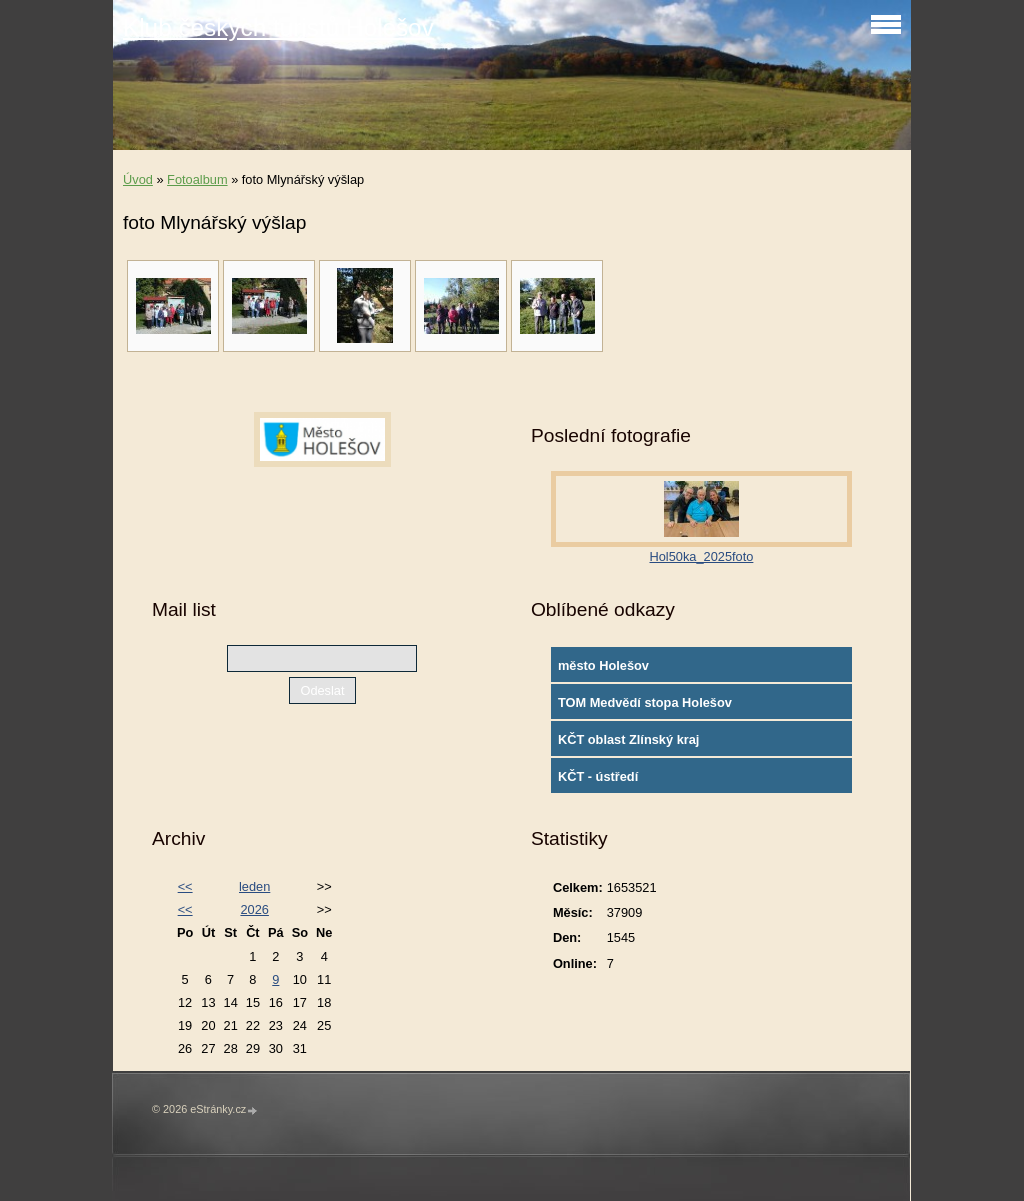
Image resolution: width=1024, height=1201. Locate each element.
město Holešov (603, 665)
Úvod (138, 179)
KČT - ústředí (598, 776)
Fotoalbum (197, 179)
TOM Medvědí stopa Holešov (645, 702)
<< (185, 886)
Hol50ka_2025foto (702, 556)
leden (254, 886)
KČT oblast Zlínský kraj (629, 739)
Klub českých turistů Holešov (278, 27)
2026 (254, 909)
